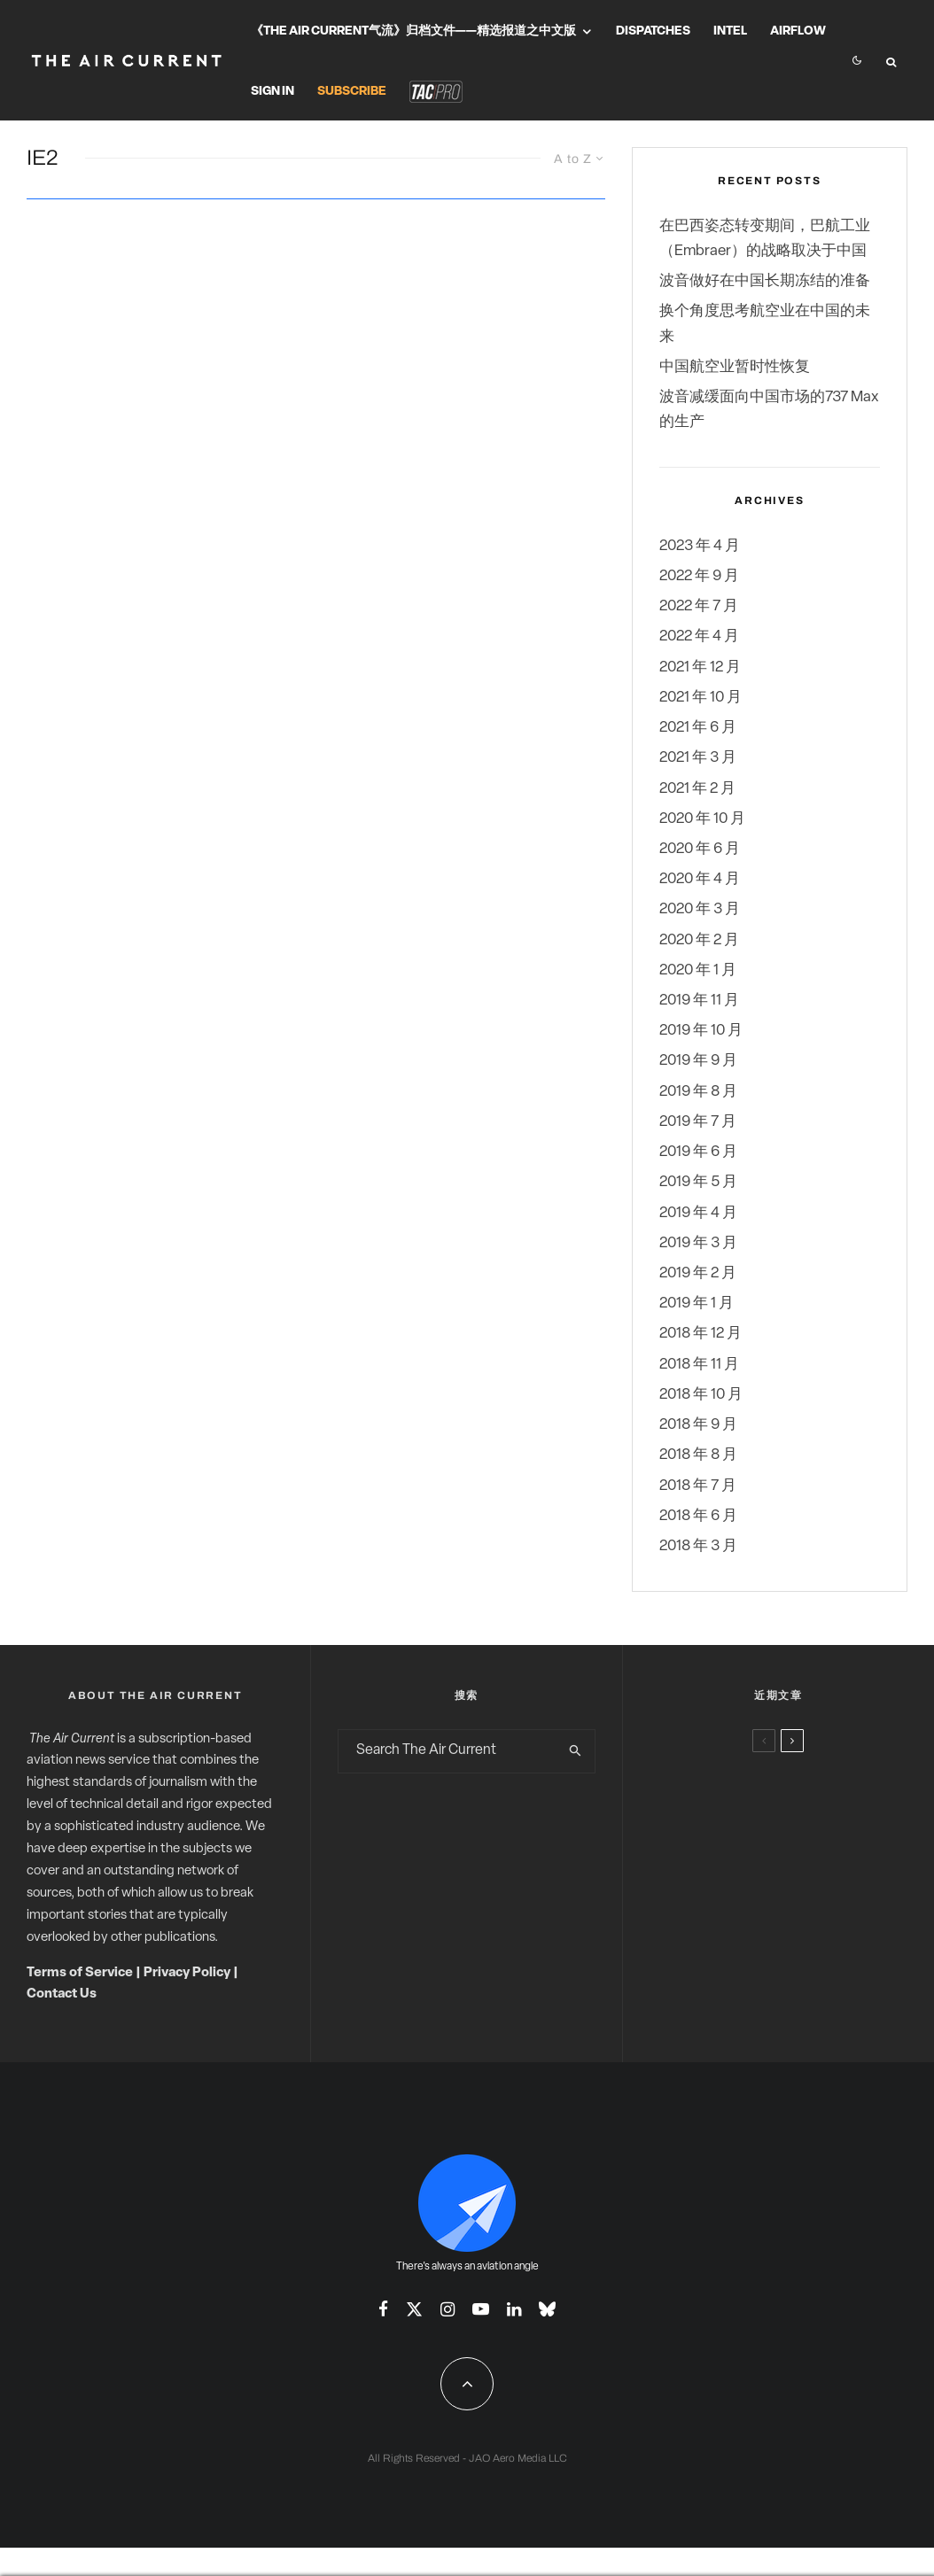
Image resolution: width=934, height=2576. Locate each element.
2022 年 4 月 (699, 636)
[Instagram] (447, 2309)
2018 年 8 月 (698, 1455)
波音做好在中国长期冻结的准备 (764, 281)
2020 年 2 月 (699, 940)
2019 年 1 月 (696, 1303)
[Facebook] (383, 2309)
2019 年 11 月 (699, 1000)
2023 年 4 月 (699, 546)
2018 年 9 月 (698, 1424)
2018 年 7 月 (697, 1486)
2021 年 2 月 (697, 788)
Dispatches (653, 31)
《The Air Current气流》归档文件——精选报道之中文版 (413, 31)
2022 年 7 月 (698, 606)
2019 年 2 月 (697, 1273)
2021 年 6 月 (697, 727)
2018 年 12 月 (700, 1333)
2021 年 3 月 (697, 757)
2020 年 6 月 (699, 849)
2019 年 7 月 (697, 1121)
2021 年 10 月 (700, 697)
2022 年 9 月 (699, 576)
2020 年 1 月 (697, 970)
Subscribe (351, 91)
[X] (414, 2309)
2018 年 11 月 (699, 1364)
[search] (576, 1751)
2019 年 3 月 (698, 1243)
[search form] (448, 1751)
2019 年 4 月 (698, 1213)
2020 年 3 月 (699, 909)
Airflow (798, 31)
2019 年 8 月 (698, 1091)
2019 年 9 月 (698, 1060)
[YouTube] (480, 2309)
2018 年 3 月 (698, 1546)
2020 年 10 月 (702, 818)
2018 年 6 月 (698, 1516)
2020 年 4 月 (699, 879)
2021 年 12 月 (700, 667)
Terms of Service (80, 1973)
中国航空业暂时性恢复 (734, 367)
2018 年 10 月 (701, 1394)
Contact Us (62, 1994)
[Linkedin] (514, 2309)
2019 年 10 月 (701, 1030)
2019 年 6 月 (698, 1152)
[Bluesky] (547, 2309)
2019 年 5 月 (698, 1182)
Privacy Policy (187, 1973)
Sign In (272, 91)
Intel (730, 31)
